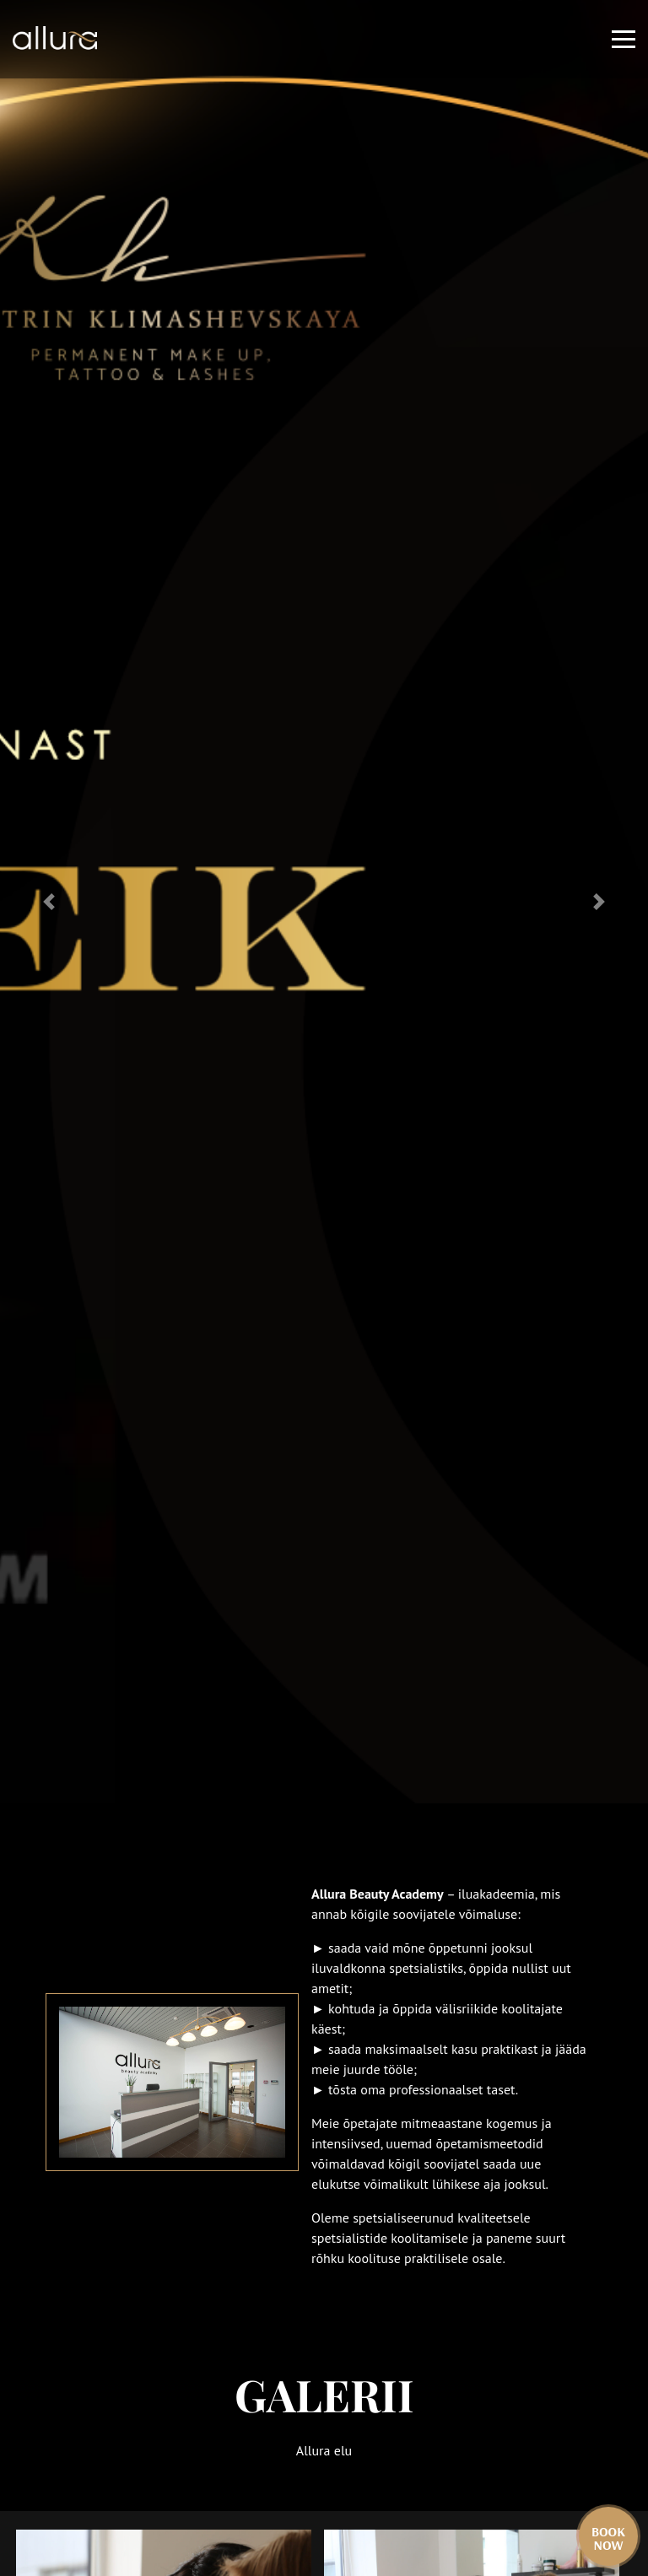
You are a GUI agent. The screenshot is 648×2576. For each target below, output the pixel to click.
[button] (48, 901)
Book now (608, 2538)
